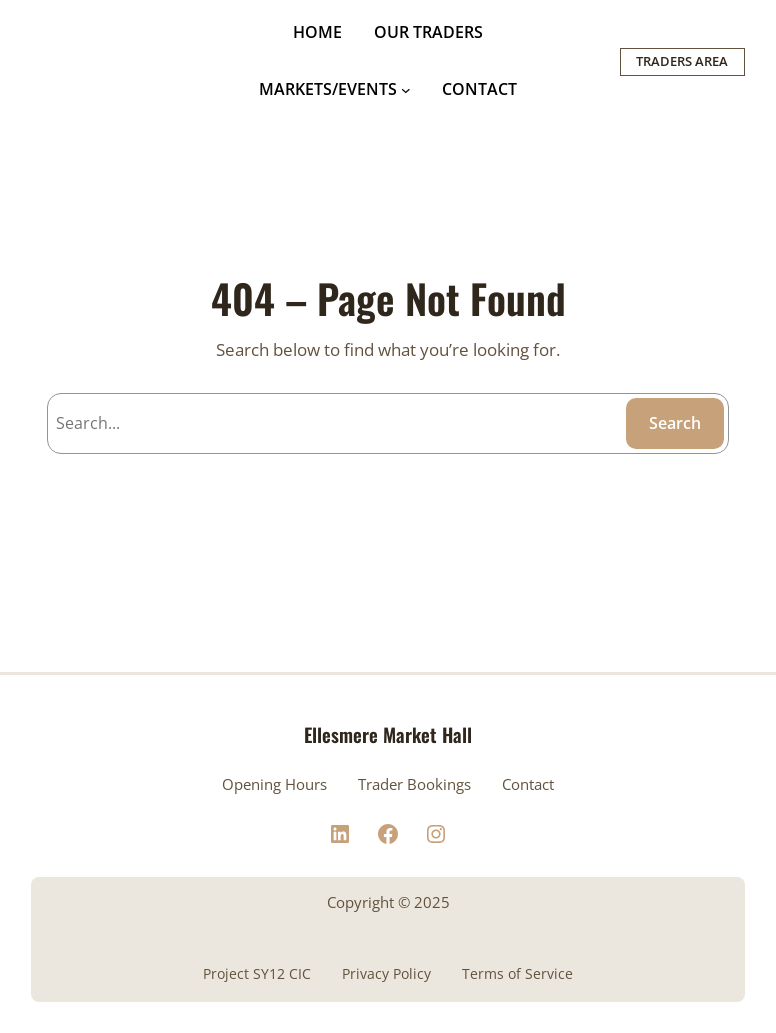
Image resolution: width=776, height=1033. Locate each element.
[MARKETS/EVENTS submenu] (406, 90)
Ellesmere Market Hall (388, 734)
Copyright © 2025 (388, 902)
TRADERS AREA (682, 61)
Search (675, 423)
